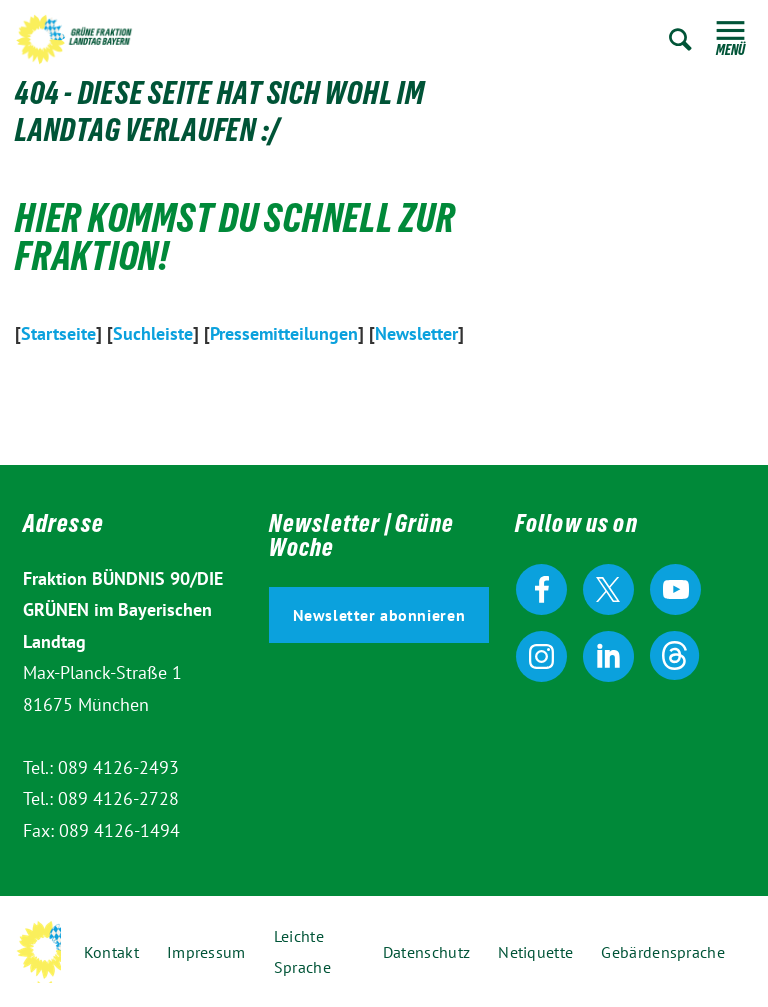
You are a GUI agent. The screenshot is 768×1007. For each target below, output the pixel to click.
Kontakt (111, 952)
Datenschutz (426, 952)
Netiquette (535, 952)
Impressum (206, 952)
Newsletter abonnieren (379, 615)
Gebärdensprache (663, 952)
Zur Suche (680, 39)
